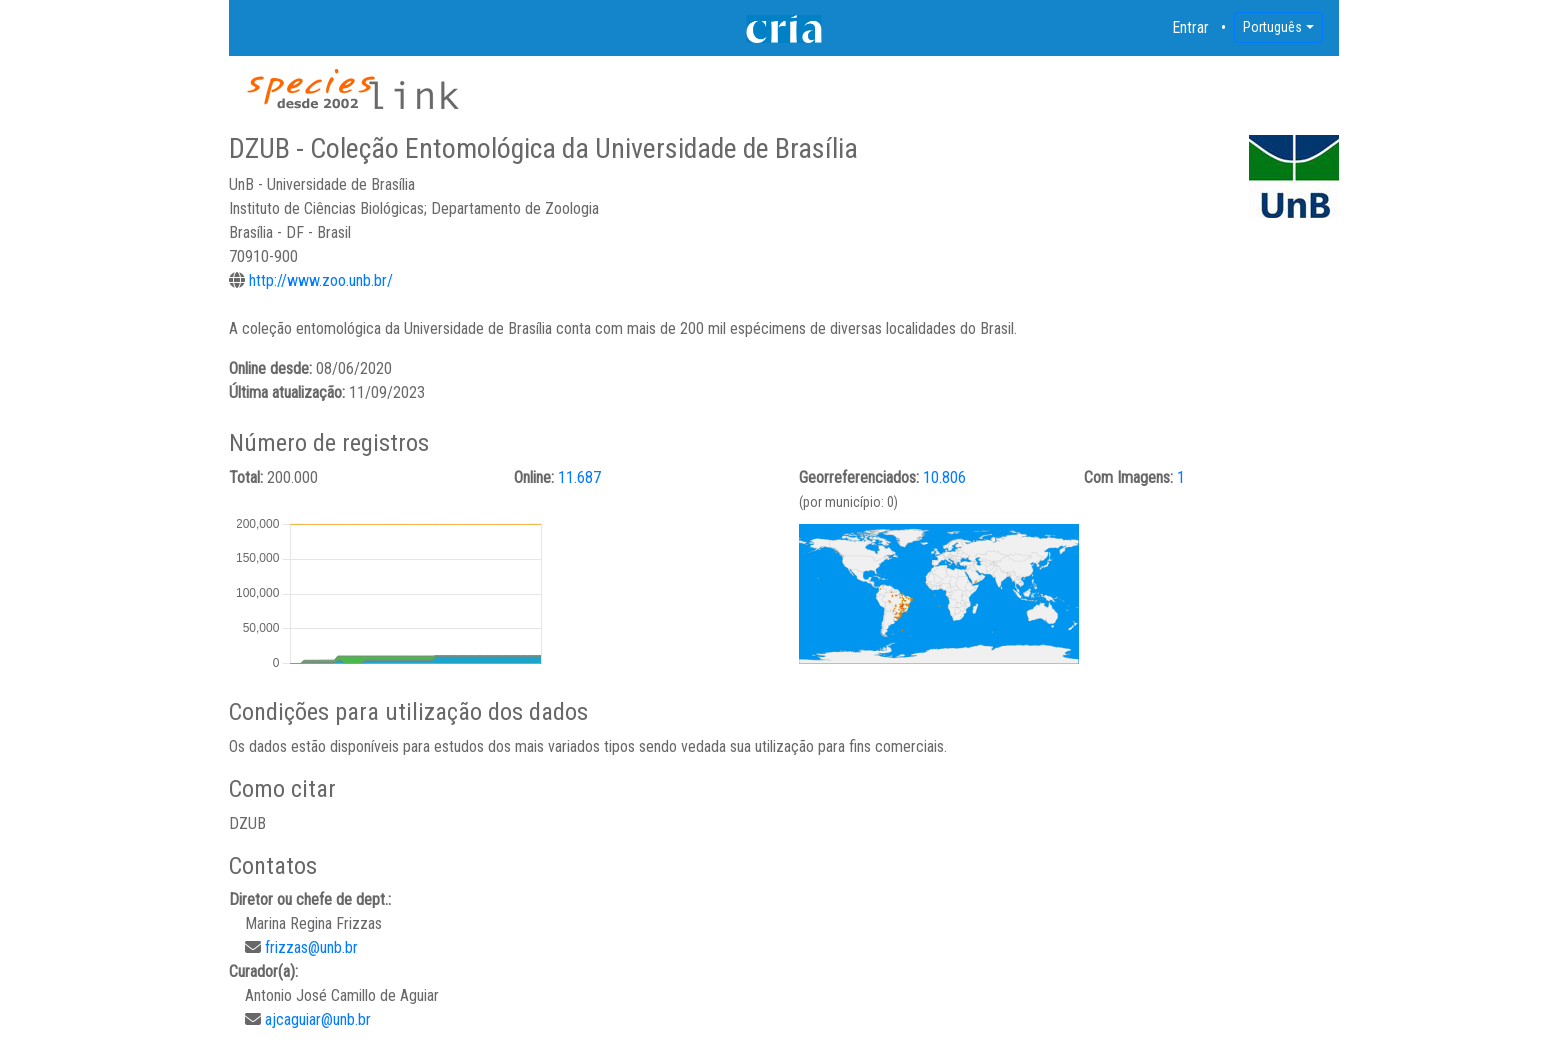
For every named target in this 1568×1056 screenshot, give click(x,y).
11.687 (579, 477)
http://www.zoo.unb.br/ (321, 280)
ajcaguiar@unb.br (318, 1019)
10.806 (944, 477)
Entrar (1191, 27)
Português (1272, 27)
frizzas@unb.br (311, 947)
